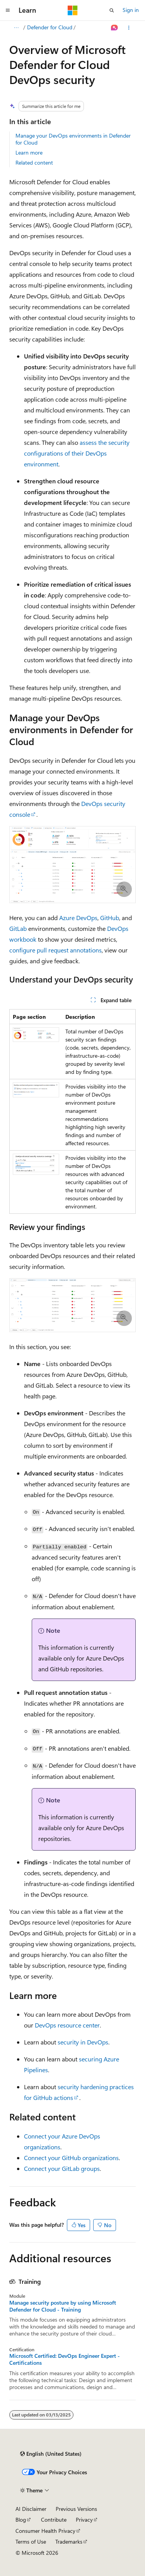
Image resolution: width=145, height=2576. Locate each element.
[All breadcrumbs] (16, 28)
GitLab (18, 928)
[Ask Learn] (114, 28)
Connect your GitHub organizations (71, 2158)
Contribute (54, 2519)
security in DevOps (83, 2042)
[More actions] (129, 28)
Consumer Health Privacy (45, 2530)
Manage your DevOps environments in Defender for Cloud (73, 139)
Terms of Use (30, 2541)
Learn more (29, 152)
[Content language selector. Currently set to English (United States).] (50, 2454)
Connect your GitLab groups (62, 2168)
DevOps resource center (67, 2025)
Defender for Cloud (49, 27)
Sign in (131, 9)
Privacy (84, 2519)
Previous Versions (76, 2508)
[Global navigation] (7, 10)
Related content (34, 162)
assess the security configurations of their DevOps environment (77, 453)
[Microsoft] (73, 10)
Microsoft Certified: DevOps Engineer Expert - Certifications (64, 2359)
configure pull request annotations (55, 950)
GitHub (109, 918)
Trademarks (68, 2541)
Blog (20, 2519)
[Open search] (111, 10)
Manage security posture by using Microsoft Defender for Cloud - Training (62, 2306)
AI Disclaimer (30, 2508)
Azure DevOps (78, 918)
